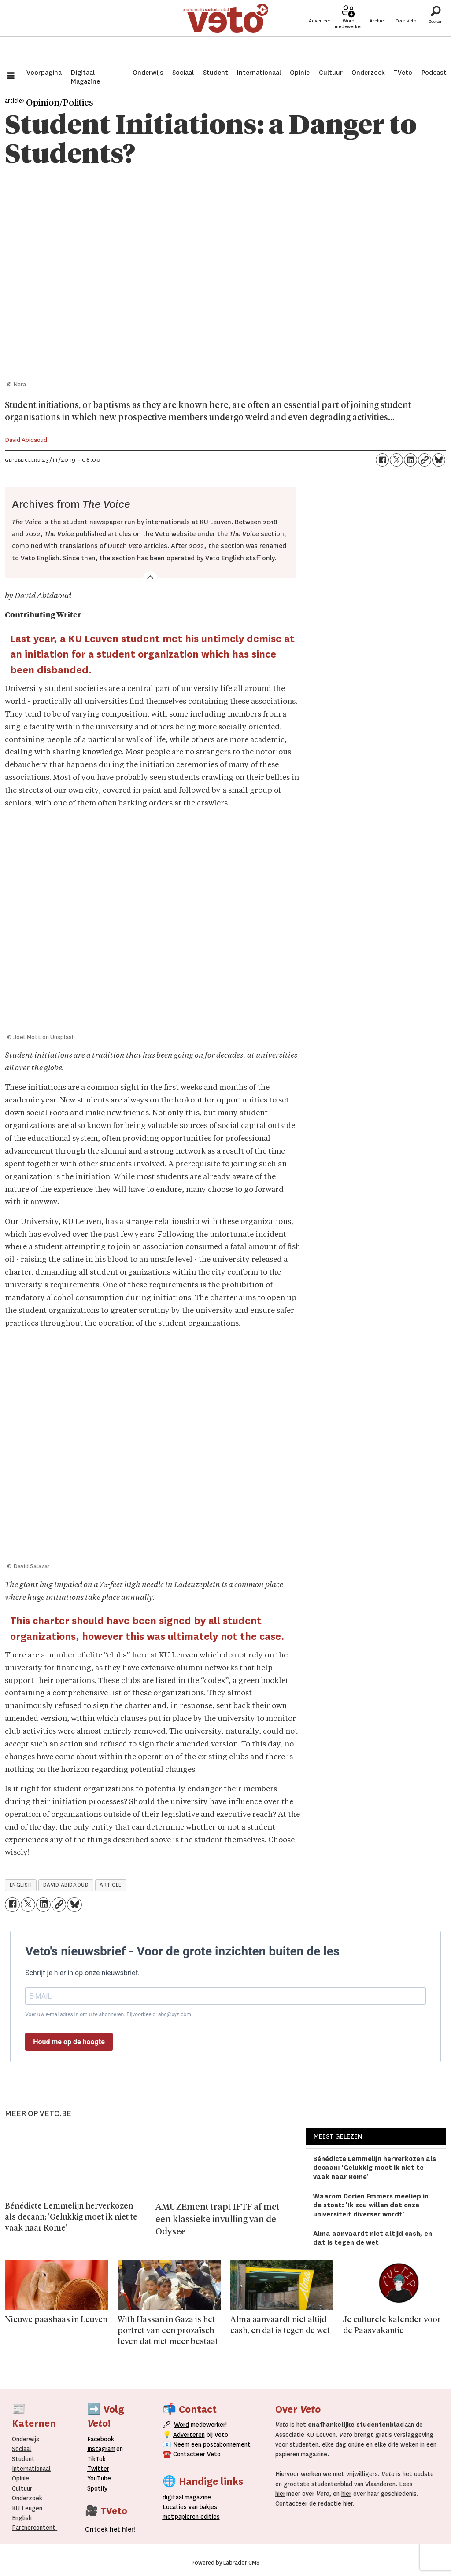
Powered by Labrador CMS (225, 2562)
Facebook (100, 2439)
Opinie (300, 72)
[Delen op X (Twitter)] (396, 460)
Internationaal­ (31, 2469)
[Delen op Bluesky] (438, 460)
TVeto (403, 72)
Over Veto (406, 36)
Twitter (98, 2469)
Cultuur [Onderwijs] (22, 2488)
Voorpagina (44, 72)
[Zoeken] (435, 33)
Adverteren (189, 2435)
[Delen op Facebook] (382, 460)
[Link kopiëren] (424, 460)
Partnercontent (33, 2528)
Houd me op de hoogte (69, 2042)
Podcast (434, 72)
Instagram (101, 2449)
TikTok (96, 2459)
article (111, 1885)
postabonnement (227, 2444)
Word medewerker (348, 38)
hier (280, 2494)
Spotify (97, 2488)
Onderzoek (368, 72)
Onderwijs (148, 72)
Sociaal (183, 72)
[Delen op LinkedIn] (410, 460)
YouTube (99, 2478)
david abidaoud (66, 1885)
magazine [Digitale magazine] (188, 2497)
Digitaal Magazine (85, 77)
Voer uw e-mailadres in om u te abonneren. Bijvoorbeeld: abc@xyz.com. (108, 2014)
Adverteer (319, 36)
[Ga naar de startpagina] (226, 33)
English (22, 2518)
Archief (377, 36)
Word (181, 2425)
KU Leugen (27, 2508)
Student (215, 72)
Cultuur (331, 72)
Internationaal (259, 72)
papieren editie (195, 2517)
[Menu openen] (11, 77)
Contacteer (189, 2454)
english (21, 1885)
